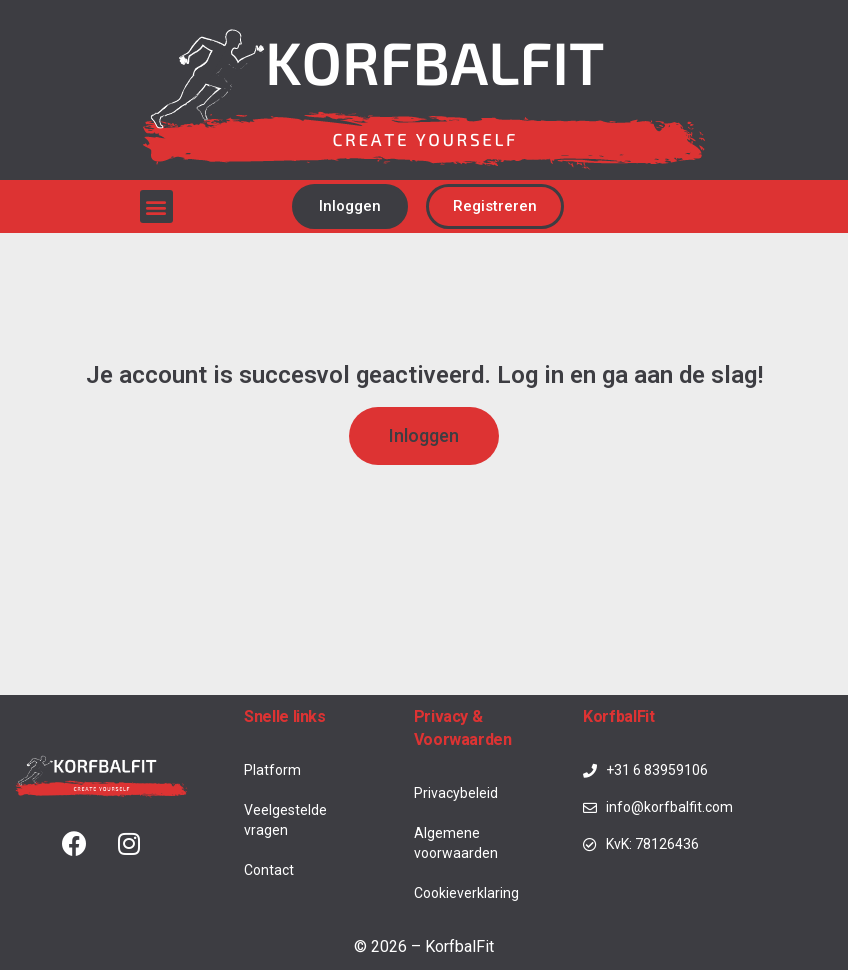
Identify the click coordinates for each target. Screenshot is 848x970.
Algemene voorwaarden (456, 843)
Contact (269, 870)
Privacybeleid (456, 793)
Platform (272, 770)
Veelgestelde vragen (285, 820)
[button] (156, 206)
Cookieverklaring (466, 893)
